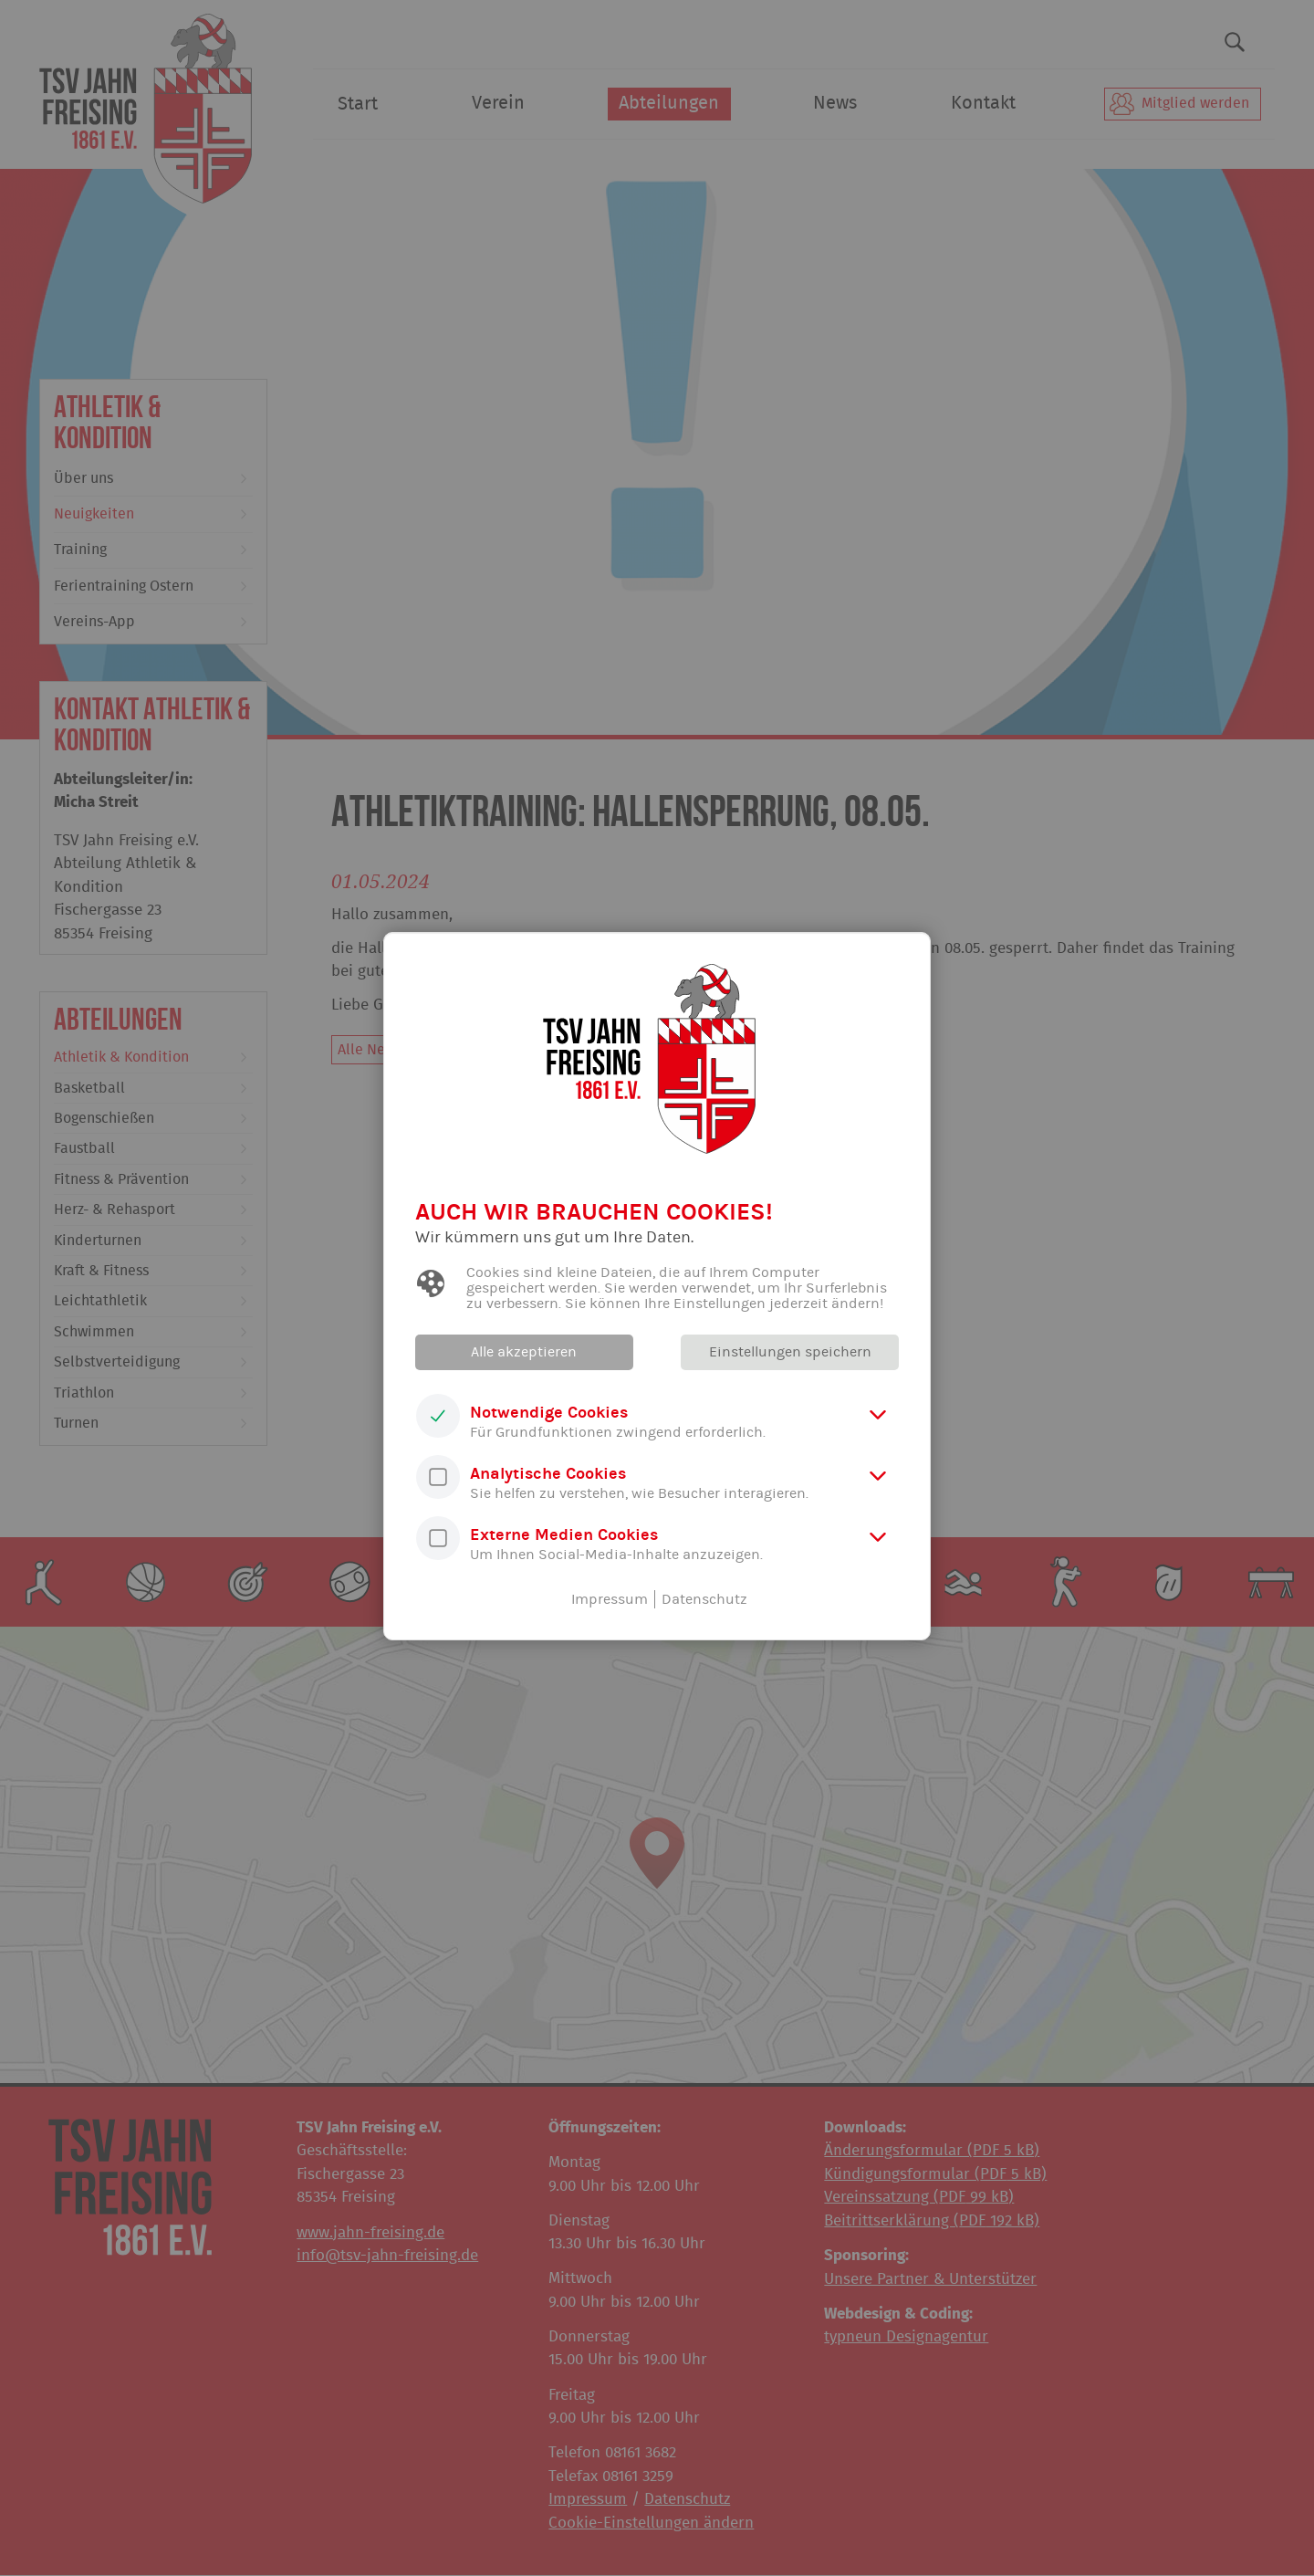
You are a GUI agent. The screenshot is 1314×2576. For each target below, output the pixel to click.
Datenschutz (704, 1599)
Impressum (609, 1599)
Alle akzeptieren (525, 1352)
